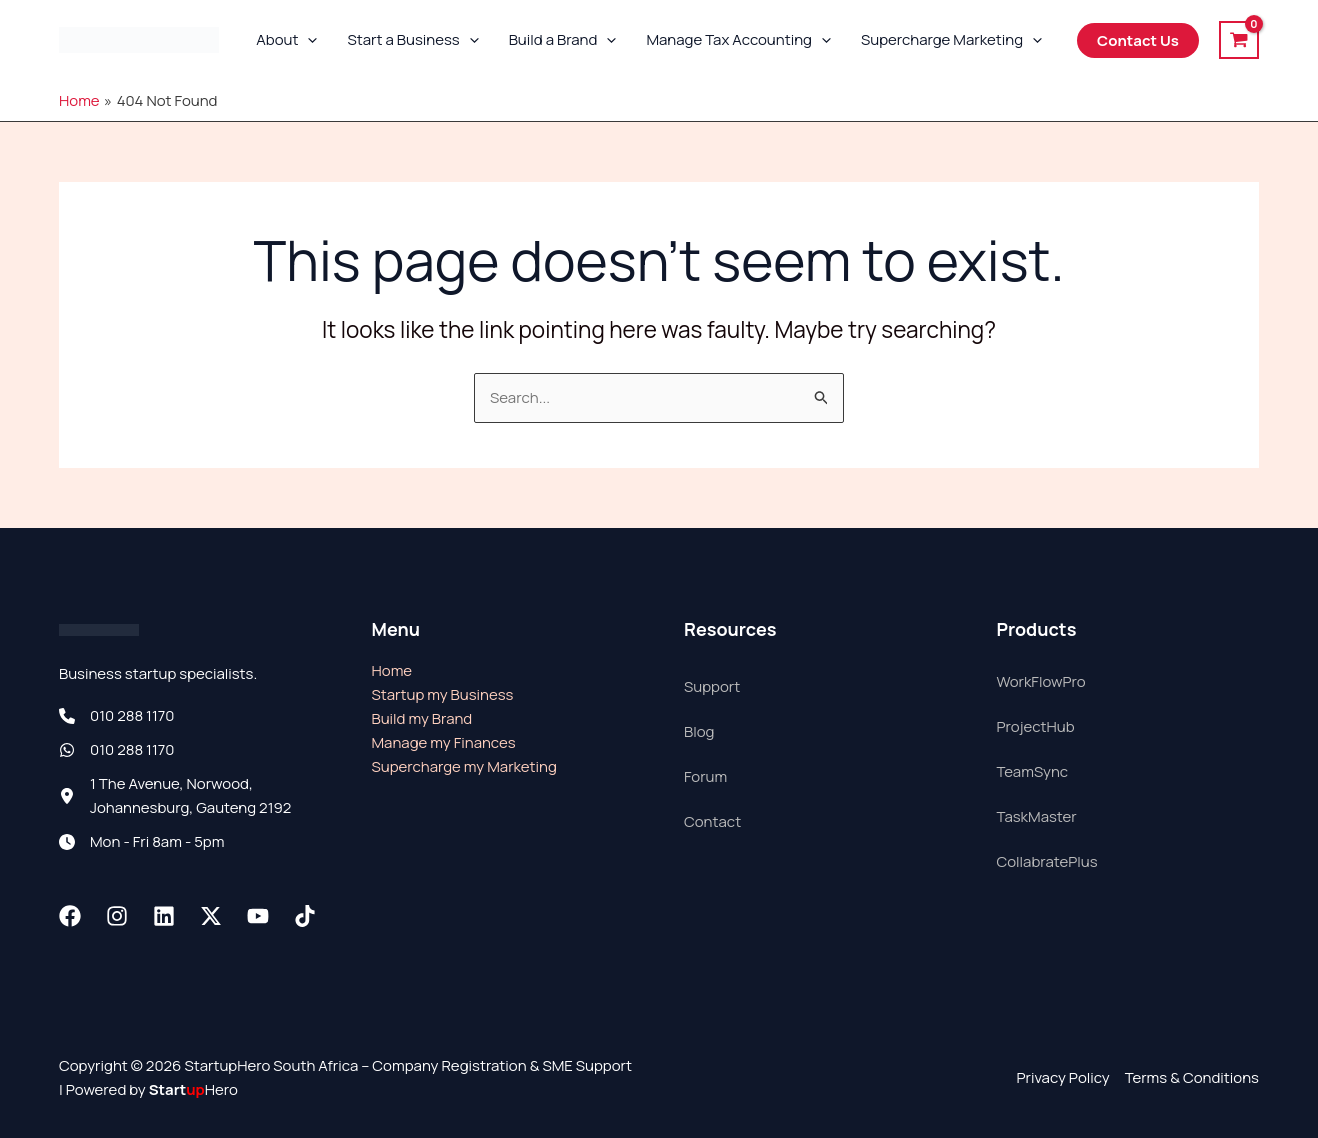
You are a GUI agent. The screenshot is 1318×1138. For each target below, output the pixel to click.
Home (392, 670)
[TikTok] (305, 916)
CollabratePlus (1047, 861)
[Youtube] (258, 916)
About (286, 40)
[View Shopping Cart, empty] (1239, 39)
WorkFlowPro (1041, 681)
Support (712, 686)
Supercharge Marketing (951, 40)
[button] (307, 40)
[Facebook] (70, 916)
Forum (705, 776)
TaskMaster (1037, 816)
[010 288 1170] (117, 716)
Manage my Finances (444, 742)
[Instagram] (117, 916)
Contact (712, 821)
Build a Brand (563, 40)
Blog (699, 731)
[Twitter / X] (211, 916)
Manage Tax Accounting (738, 40)
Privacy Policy (1062, 1077)
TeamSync (1033, 771)
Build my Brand (422, 718)
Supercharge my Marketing (464, 766)
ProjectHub (1036, 726)
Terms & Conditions (1192, 1077)
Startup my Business (443, 694)
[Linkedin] (164, 916)
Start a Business (412, 40)
